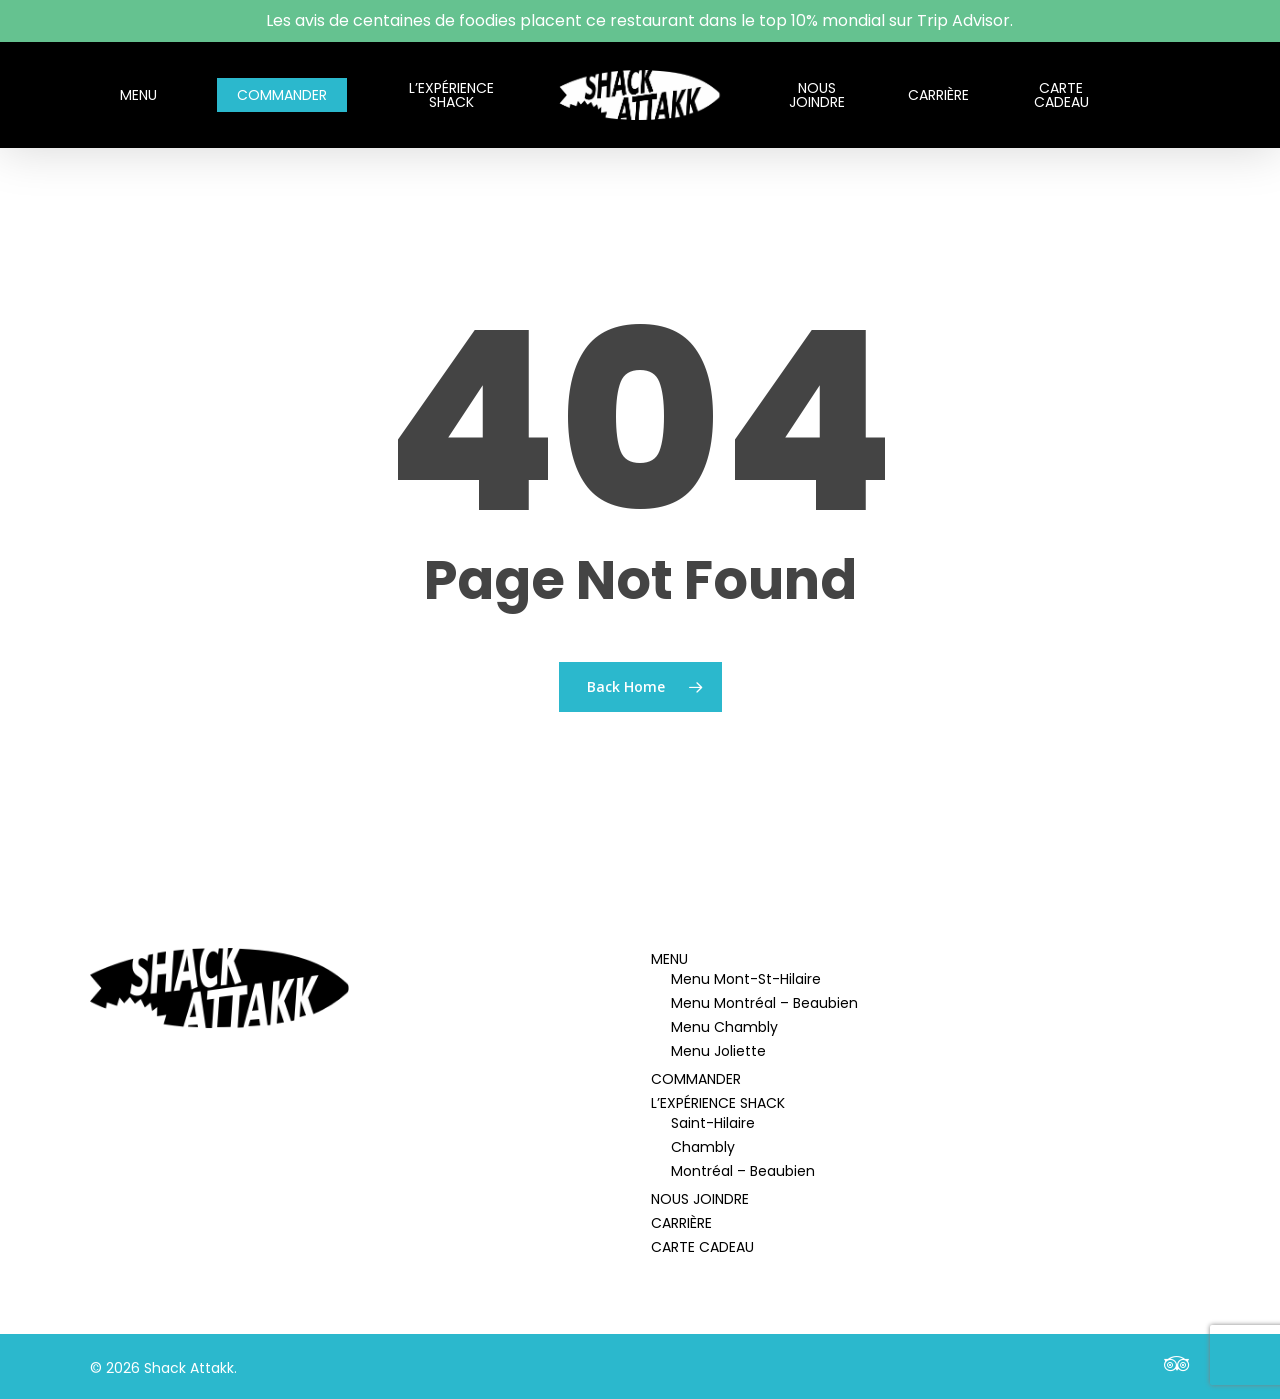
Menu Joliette (718, 1051)
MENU (669, 959)
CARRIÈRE (681, 1223)
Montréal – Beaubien (743, 1171)
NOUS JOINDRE (700, 1199)
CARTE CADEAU (702, 1247)
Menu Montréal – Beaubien (764, 1003)
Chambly (703, 1147)
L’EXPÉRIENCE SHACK (718, 1103)
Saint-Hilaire (713, 1123)
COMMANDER (696, 1079)
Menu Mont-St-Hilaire (746, 979)
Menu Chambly (724, 1027)
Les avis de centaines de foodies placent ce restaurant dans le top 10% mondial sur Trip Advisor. (639, 20)
